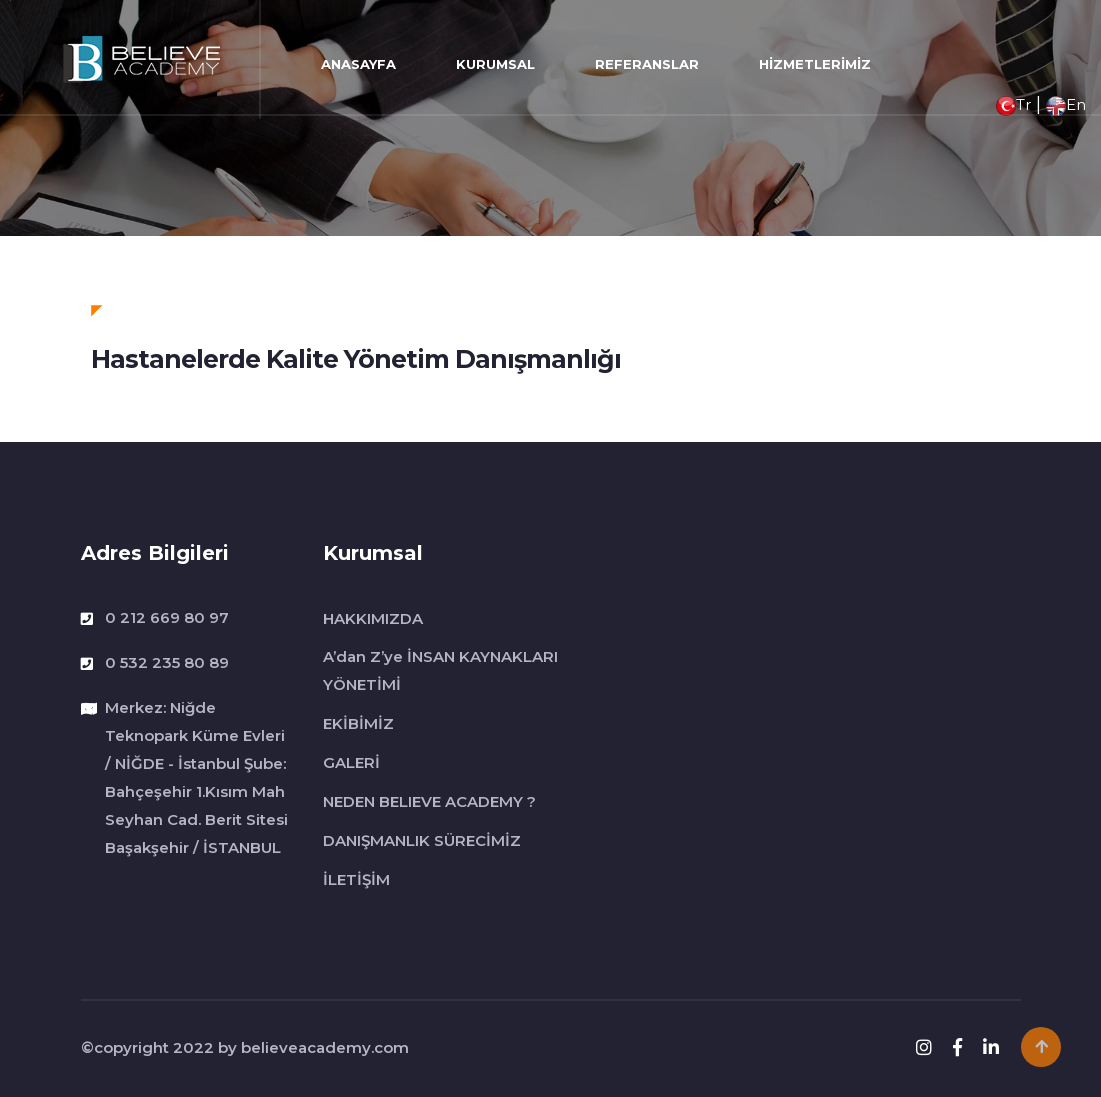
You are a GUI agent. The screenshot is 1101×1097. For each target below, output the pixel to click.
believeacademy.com (325, 1047)
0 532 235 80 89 (167, 662)
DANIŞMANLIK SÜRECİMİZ (422, 840)
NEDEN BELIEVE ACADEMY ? (429, 801)
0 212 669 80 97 (167, 617)
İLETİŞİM (356, 879)
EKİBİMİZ (358, 723)
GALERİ (351, 762)
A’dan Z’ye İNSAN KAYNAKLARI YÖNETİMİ (440, 670)
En (1066, 104)
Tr (1013, 104)
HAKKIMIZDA (373, 618)
